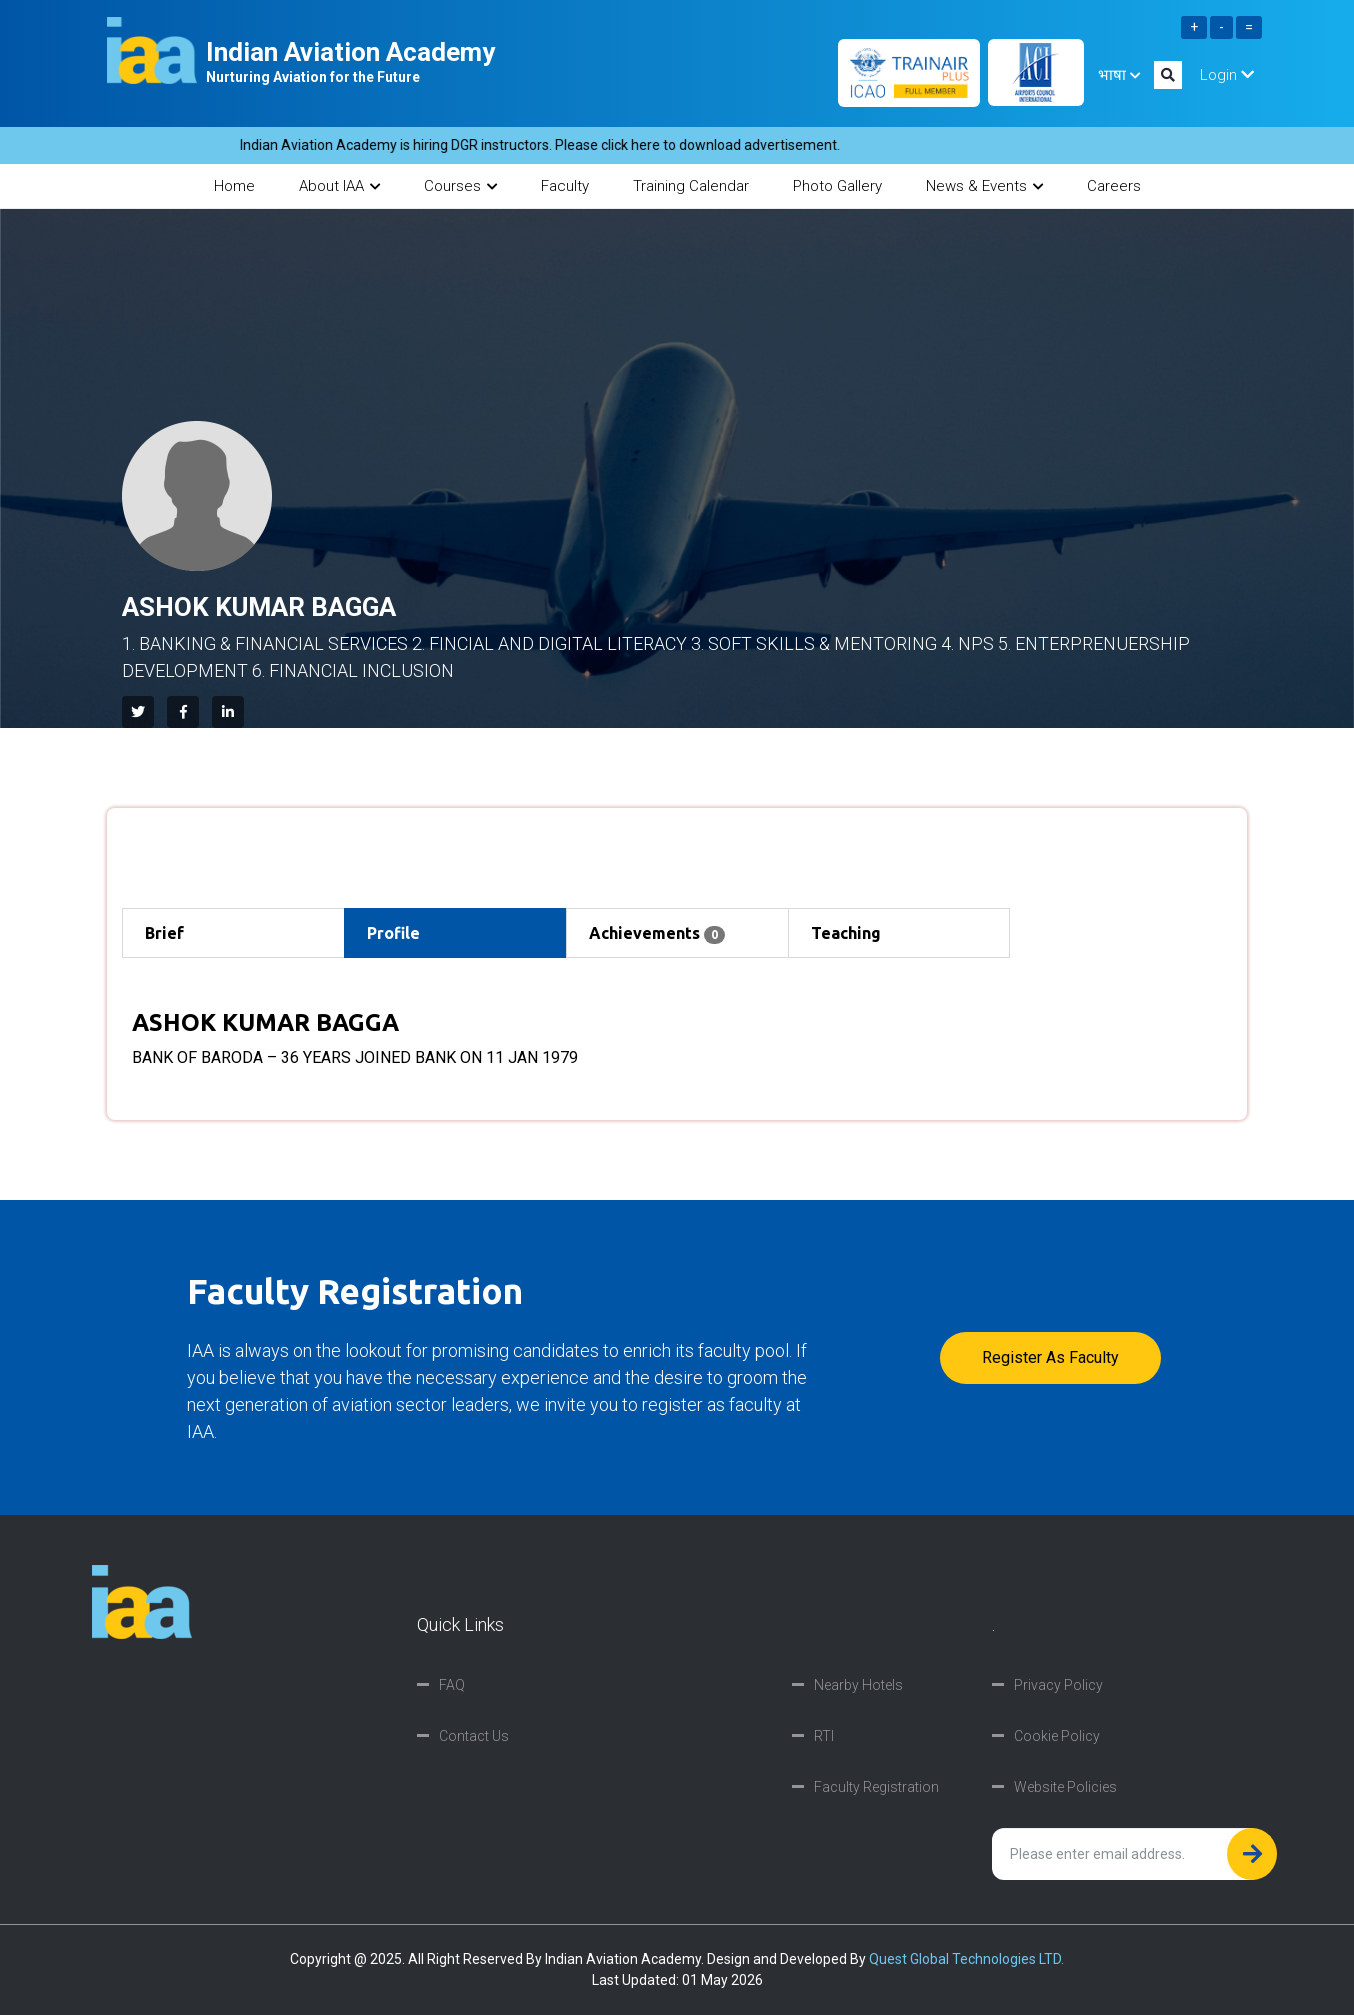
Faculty (565, 186)
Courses (460, 186)
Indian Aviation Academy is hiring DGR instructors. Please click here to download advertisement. (555, 145)
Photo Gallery (837, 186)
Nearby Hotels (858, 1685)
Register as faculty (1050, 1357)
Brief (164, 933)
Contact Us (474, 1736)
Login (1227, 75)
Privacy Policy (1058, 1685)
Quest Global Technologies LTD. (966, 1959)
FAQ (452, 1685)
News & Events (984, 186)
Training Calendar (691, 186)
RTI (824, 1736)
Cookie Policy (1057, 1736)
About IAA (339, 186)
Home (234, 186)
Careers (1114, 186)
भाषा (1119, 75)
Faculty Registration (876, 1787)
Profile (393, 933)
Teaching (846, 933)
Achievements (657, 934)
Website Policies (1065, 1787)
